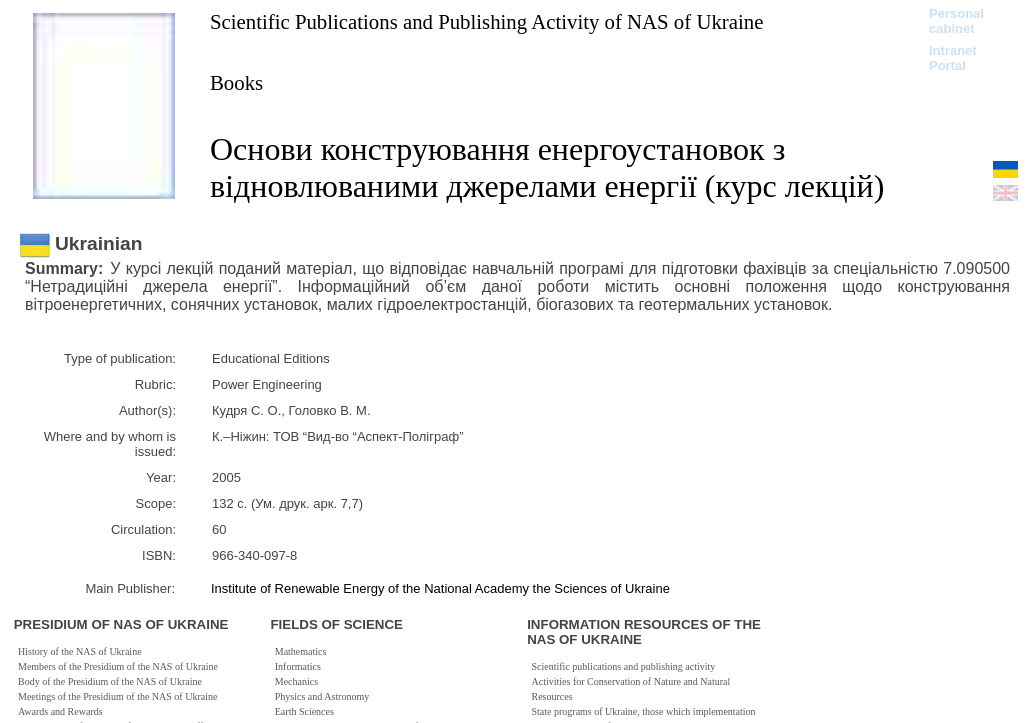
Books (236, 82)
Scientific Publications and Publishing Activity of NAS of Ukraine (486, 21)
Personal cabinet (956, 21)
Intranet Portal (953, 58)
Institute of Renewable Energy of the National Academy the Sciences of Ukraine (440, 588)
